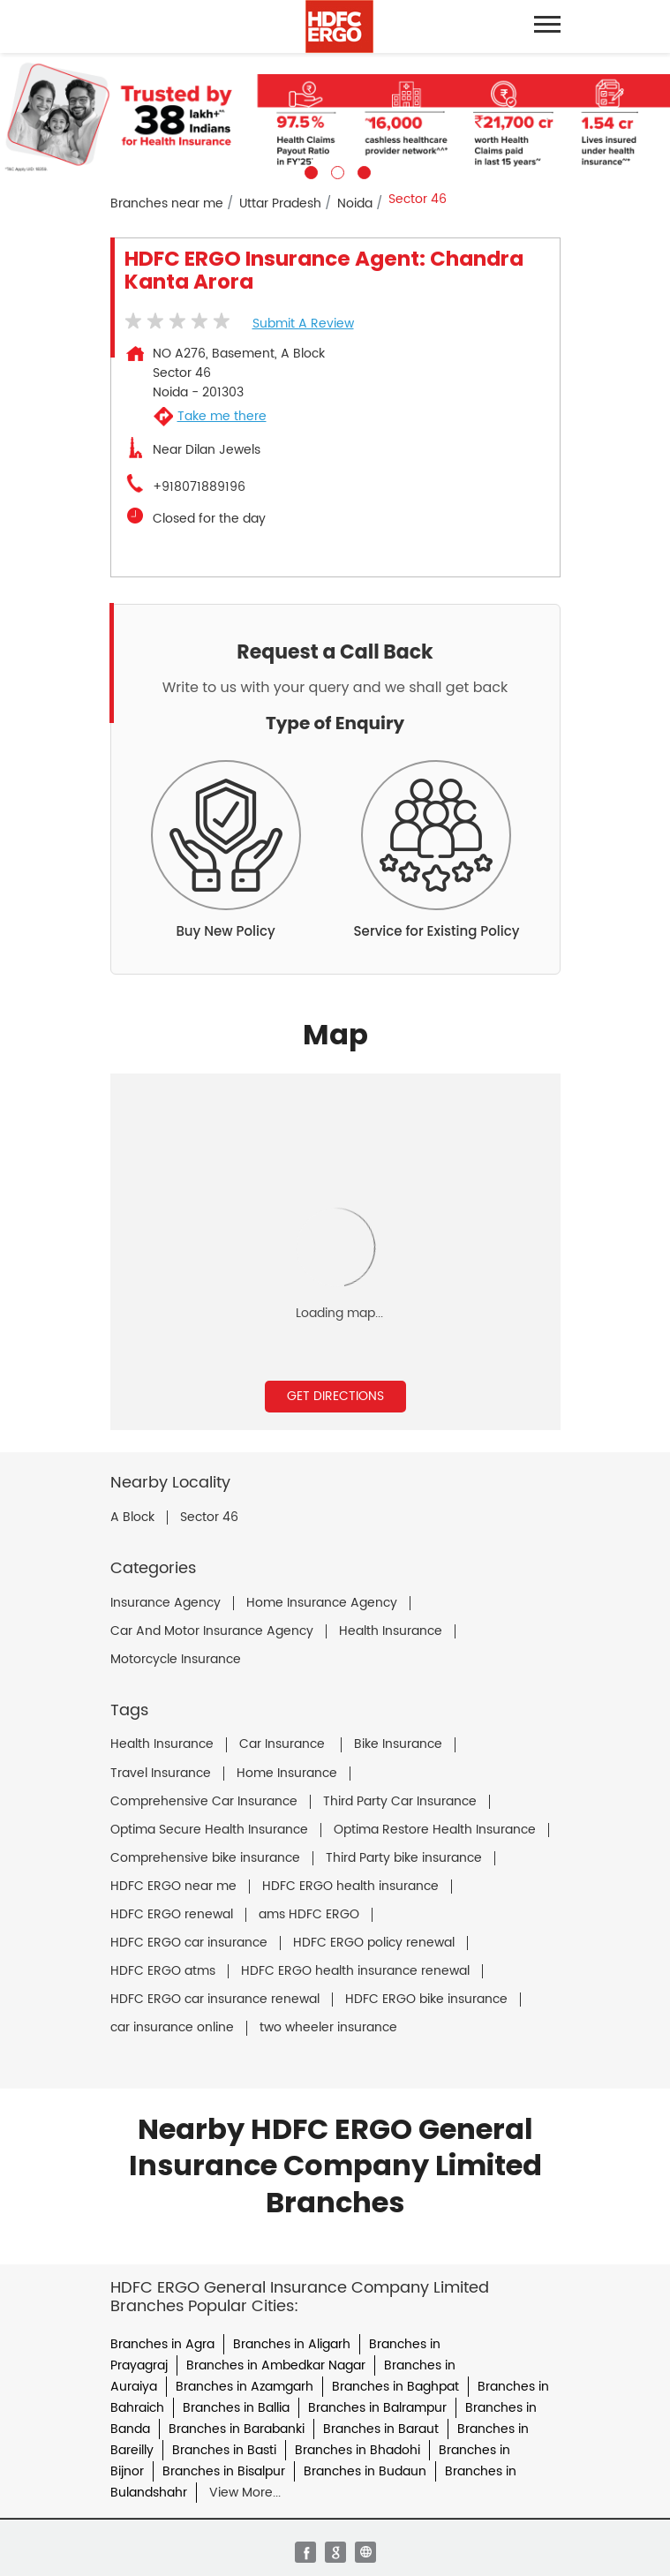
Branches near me (166, 203)
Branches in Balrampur (377, 2408)
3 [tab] (362, 170)
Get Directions (335, 1396)
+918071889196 (199, 487)
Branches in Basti (224, 2450)
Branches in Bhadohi (357, 2450)
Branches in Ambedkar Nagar (275, 2365)
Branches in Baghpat (395, 2386)
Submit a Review (303, 323)
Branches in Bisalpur (223, 2471)
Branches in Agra (162, 2344)
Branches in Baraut (381, 2429)
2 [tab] (335, 170)
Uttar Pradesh (280, 203)
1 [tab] (309, 170)
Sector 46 (209, 1517)
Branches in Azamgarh (244, 2386)
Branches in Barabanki (237, 2429)
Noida (355, 203)
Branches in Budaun (365, 2471)
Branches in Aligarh (291, 2344)
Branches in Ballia (236, 2408)
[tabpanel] (335, 116)
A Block (132, 1517)
